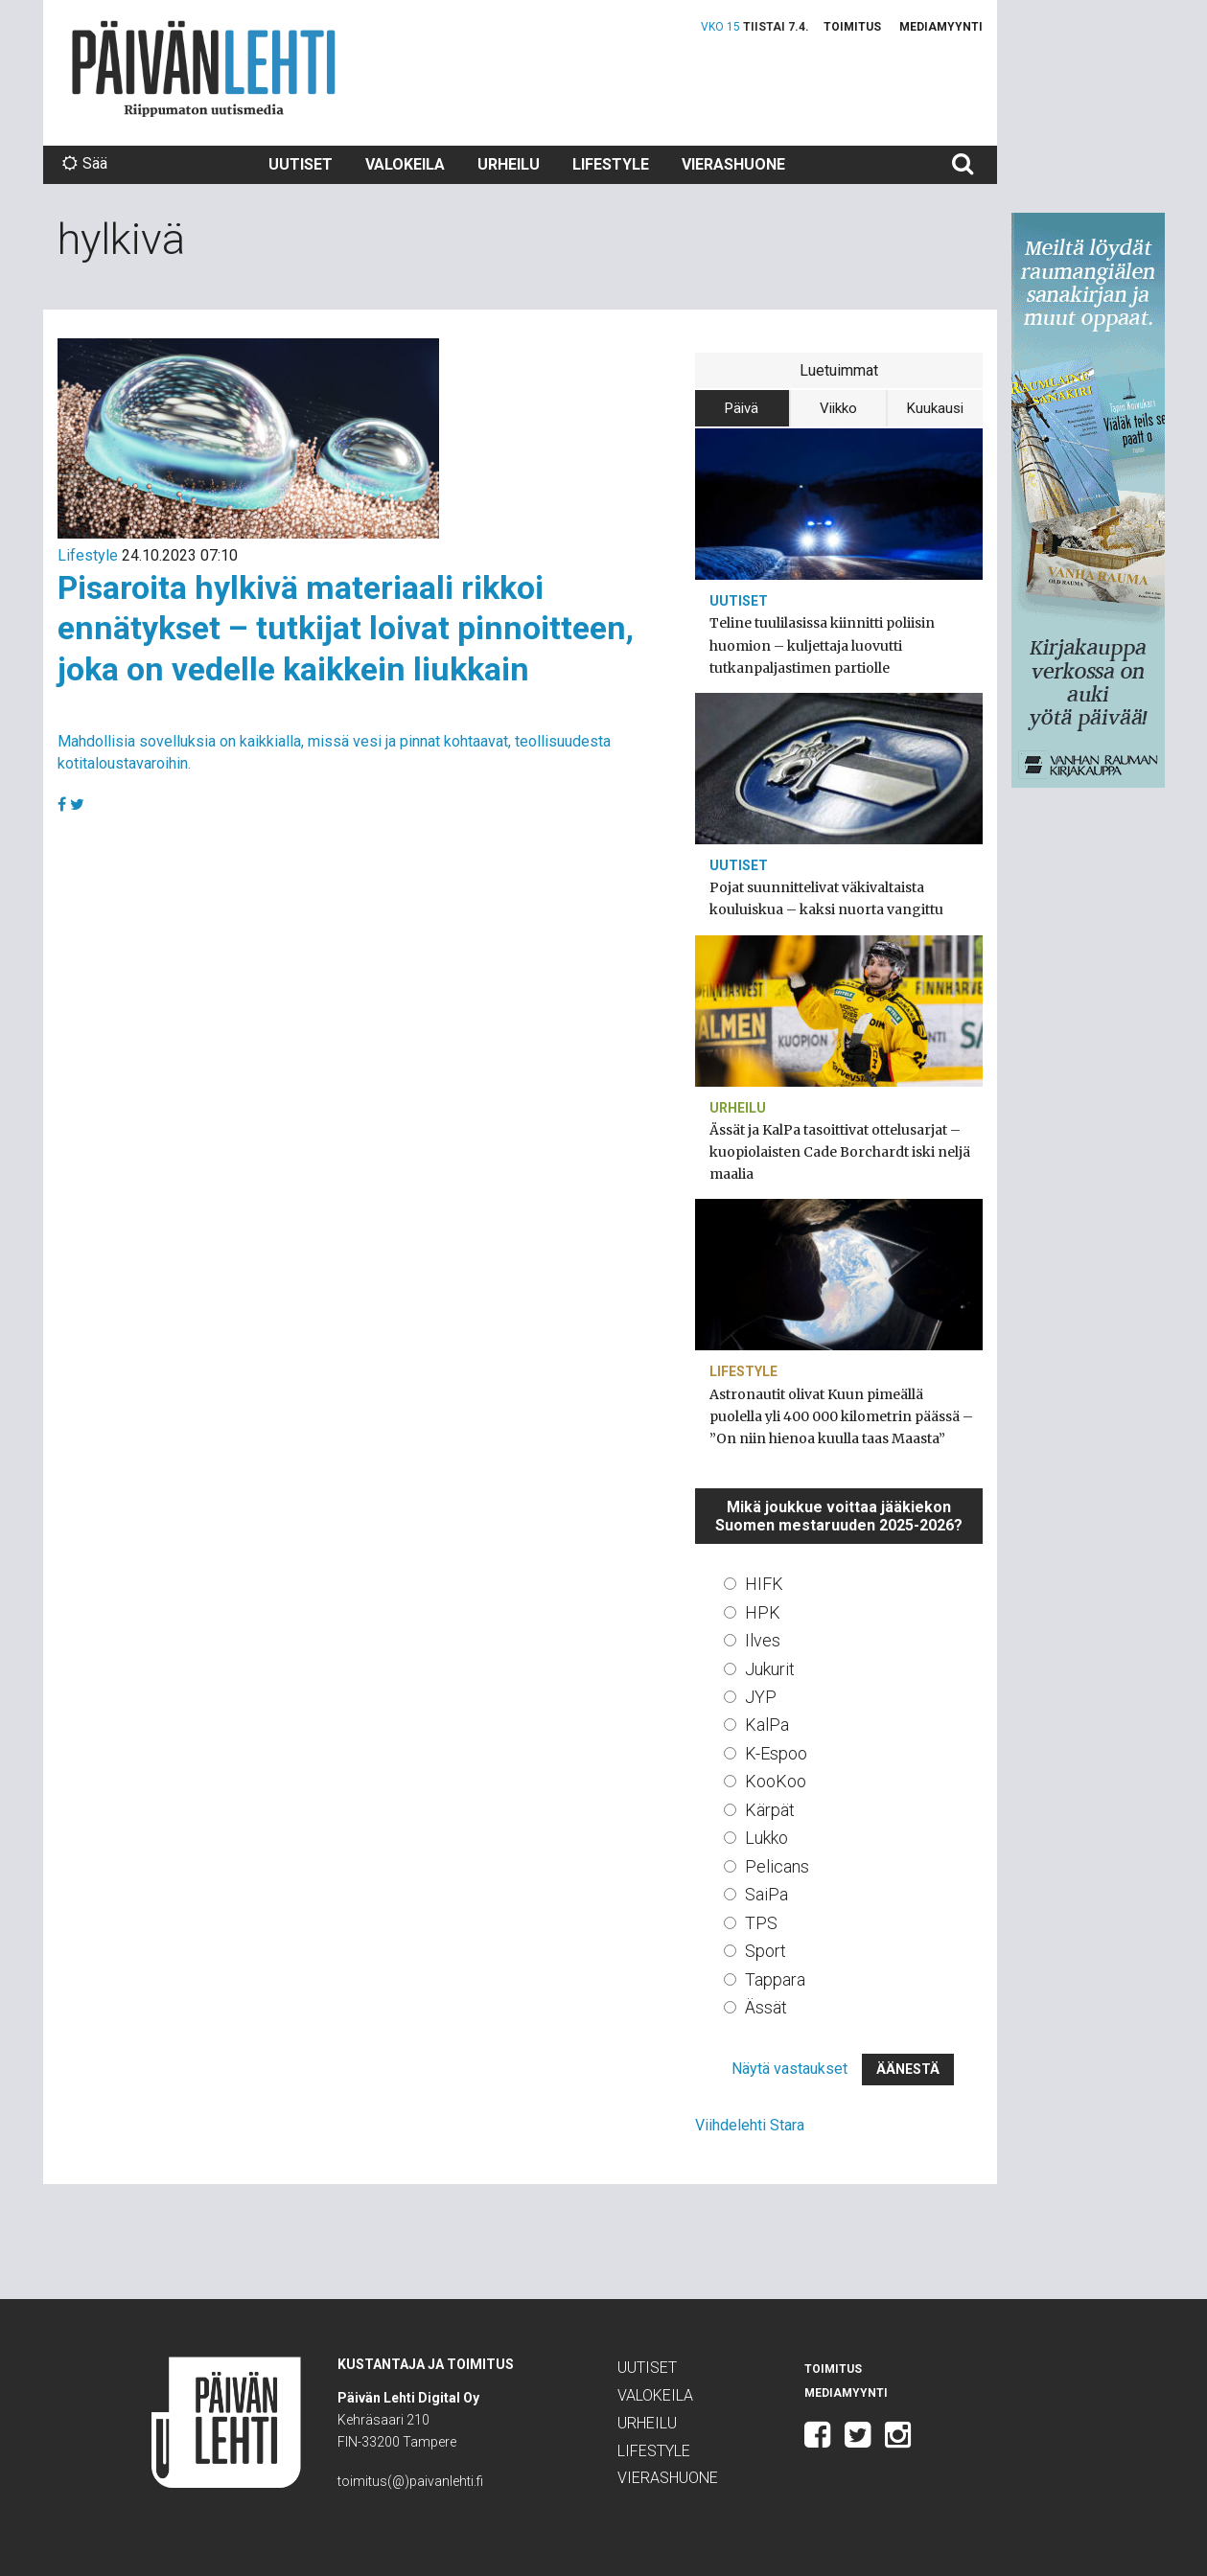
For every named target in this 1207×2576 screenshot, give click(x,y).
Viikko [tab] (838, 408)
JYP (761, 1697)
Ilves (762, 1640)
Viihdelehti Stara (749, 2125)
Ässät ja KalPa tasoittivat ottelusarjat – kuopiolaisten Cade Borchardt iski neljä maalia (839, 1152)
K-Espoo (776, 1753)
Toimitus (852, 27)
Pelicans (777, 1866)
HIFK (764, 1584)
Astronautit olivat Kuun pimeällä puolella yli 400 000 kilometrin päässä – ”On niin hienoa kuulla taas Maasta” (841, 1416)
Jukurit (770, 1669)
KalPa (767, 1724)
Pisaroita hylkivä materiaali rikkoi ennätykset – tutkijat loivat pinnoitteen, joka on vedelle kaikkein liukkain (346, 628)
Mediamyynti (941, 27)
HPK (762, 1612)
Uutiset (300, 164)
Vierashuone (733, 164)
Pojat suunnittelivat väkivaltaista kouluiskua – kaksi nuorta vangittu (826, 898)
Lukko (766, 1838)
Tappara (775, 1979)
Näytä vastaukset (789, 2068)
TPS (761, 1923)
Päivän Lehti (204, 68)
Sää (84, 163)
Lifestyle (610, 164)
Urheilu (508, 164)
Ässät (766, 2007)
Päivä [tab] (741, 408)
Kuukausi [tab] (935, 408)
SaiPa (766, 1894)
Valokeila (405, 164)
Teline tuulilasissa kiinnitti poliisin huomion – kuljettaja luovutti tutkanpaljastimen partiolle (822, 645)
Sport (765, 1951)
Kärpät (770, 1810)
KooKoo (775, 1781)
